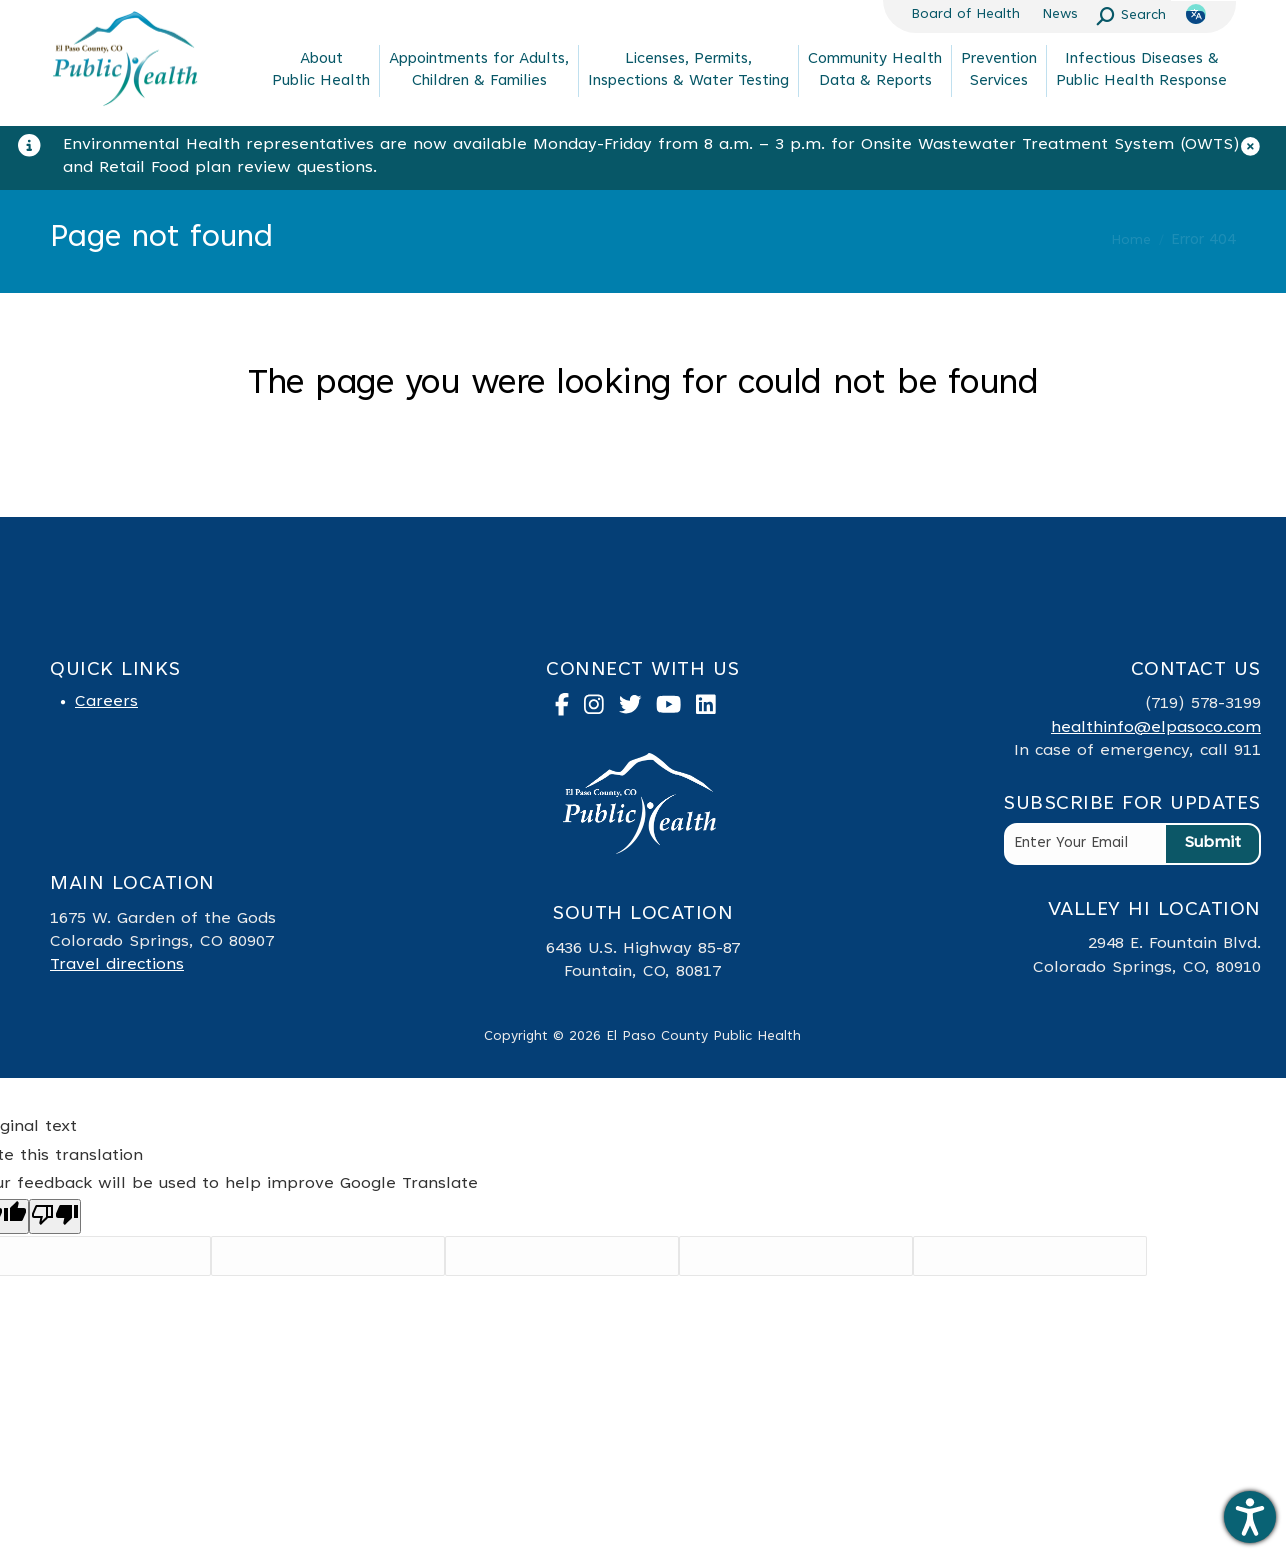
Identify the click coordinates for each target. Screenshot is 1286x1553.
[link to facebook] (569, 709)
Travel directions (117, 965)
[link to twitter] (638, 709)
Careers (106, 702)
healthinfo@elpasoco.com (1156, 728)
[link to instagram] (601, 709)
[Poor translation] (55, 1216)
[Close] (1258, 151)
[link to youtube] (676, 709)
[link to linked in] (713, 709)
